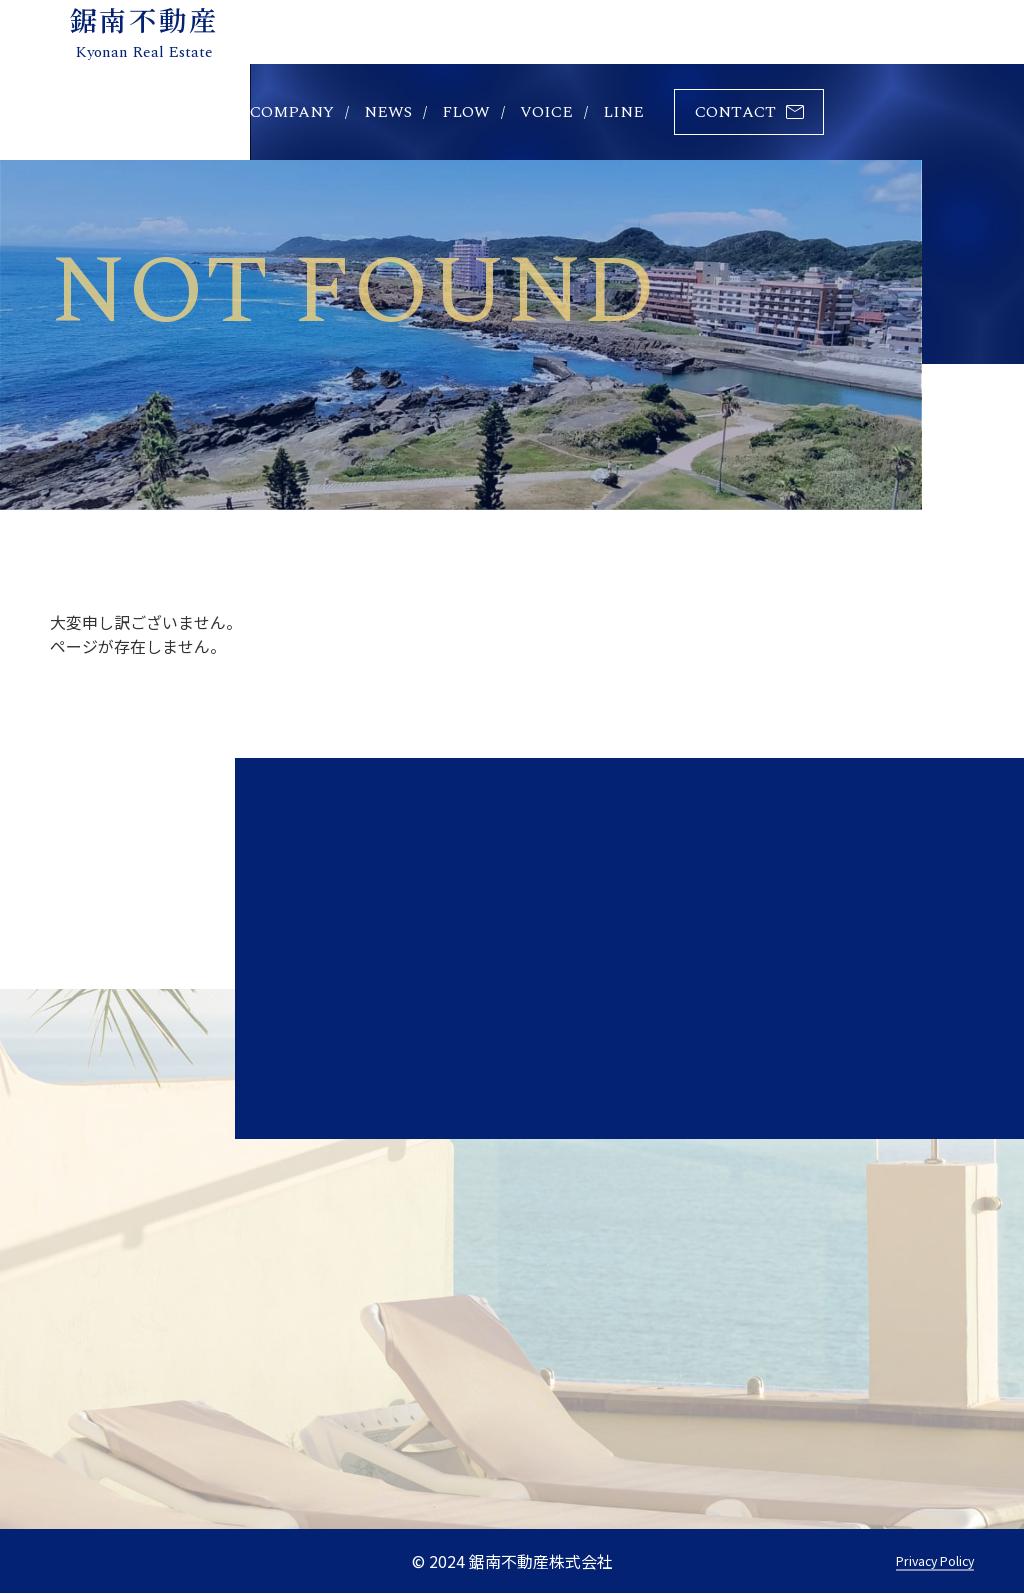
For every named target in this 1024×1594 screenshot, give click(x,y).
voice (546, 112)
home (75, 112)
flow (466, 112)
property (175, 112)
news (388, 112)
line (623, 112)
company (292, 112)
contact (735, 112)
